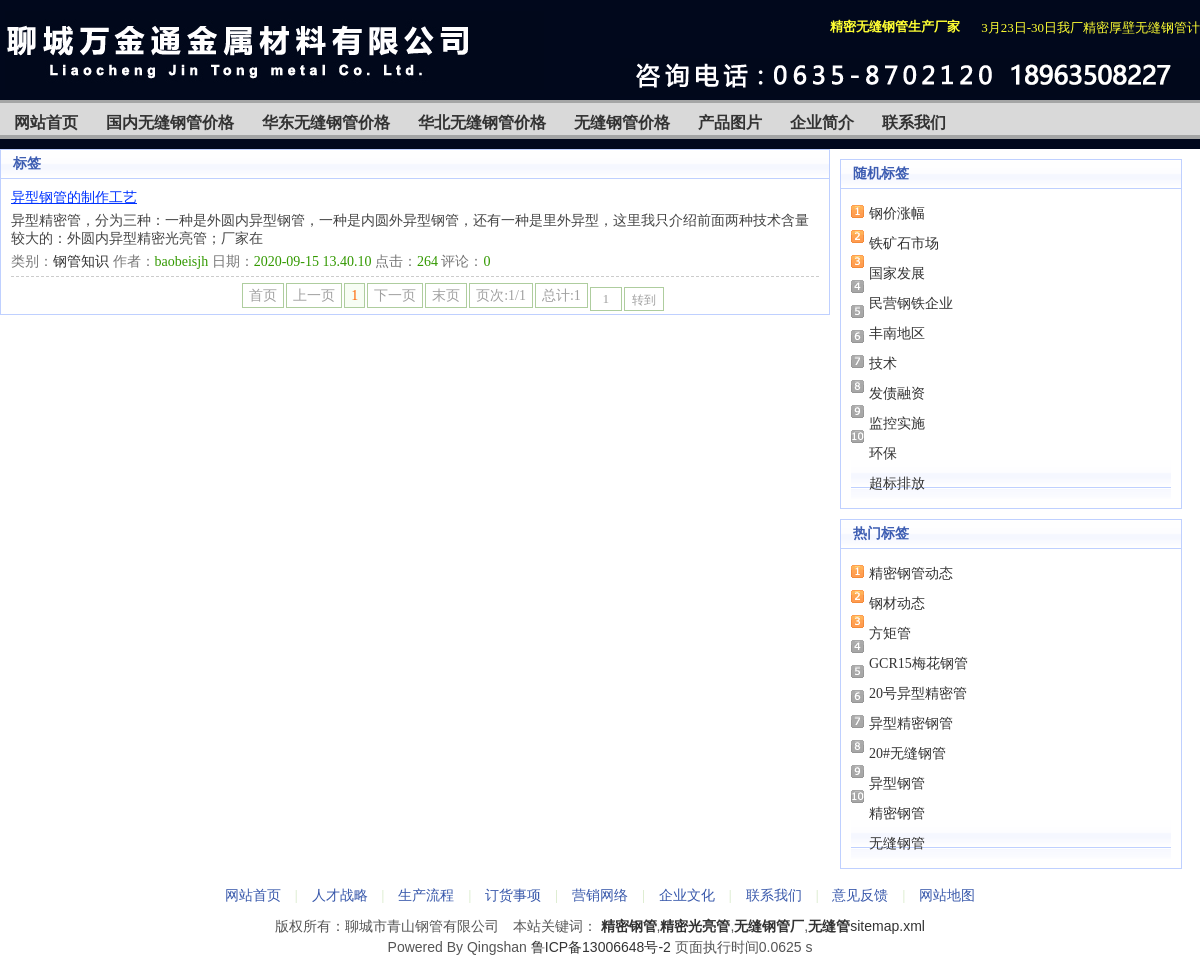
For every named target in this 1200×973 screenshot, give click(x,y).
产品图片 (730, 122)
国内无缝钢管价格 (170, 122)
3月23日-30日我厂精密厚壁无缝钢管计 (1090, 27)
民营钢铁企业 (911, 303)
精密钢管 (897, 813)
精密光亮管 (695, 926)
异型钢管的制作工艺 (74, 197)
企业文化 (687, 895)
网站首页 (46, 122)
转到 (644, 300)
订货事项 (513, 895)
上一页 (314, 295)
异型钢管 (897, 783)
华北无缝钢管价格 (482, 122)
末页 (446, 295)
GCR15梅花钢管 (918, 663)
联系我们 (914, 122)
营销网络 (600, 895)
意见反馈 (860, 895)
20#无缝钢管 (907, 753)
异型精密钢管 (911, 723)
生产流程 (426, 895)
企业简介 (822, 122)
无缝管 (829, 926)
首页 (263, 295)
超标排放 (897, 483)
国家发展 (897, 273)
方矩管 (890, 633)
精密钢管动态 (911, 573)
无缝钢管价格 (622, 122)
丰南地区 (897, 333)
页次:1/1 (501, 295)
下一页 (395, 295)
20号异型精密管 (918, 693)
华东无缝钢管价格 (326, 122)
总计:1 (561, 295)
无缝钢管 (897, 843)
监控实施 (897, 423)
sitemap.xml (887, 926)
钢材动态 (897, 603)
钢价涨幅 (897, 213)
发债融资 (897, 393)
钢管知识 (81, 261)
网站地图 (947, 895)
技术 (883, 363)
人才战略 (340, 895)
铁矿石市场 (904, 243)
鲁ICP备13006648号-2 (601, 947)
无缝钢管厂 (769, 926)
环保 (883, 453)
